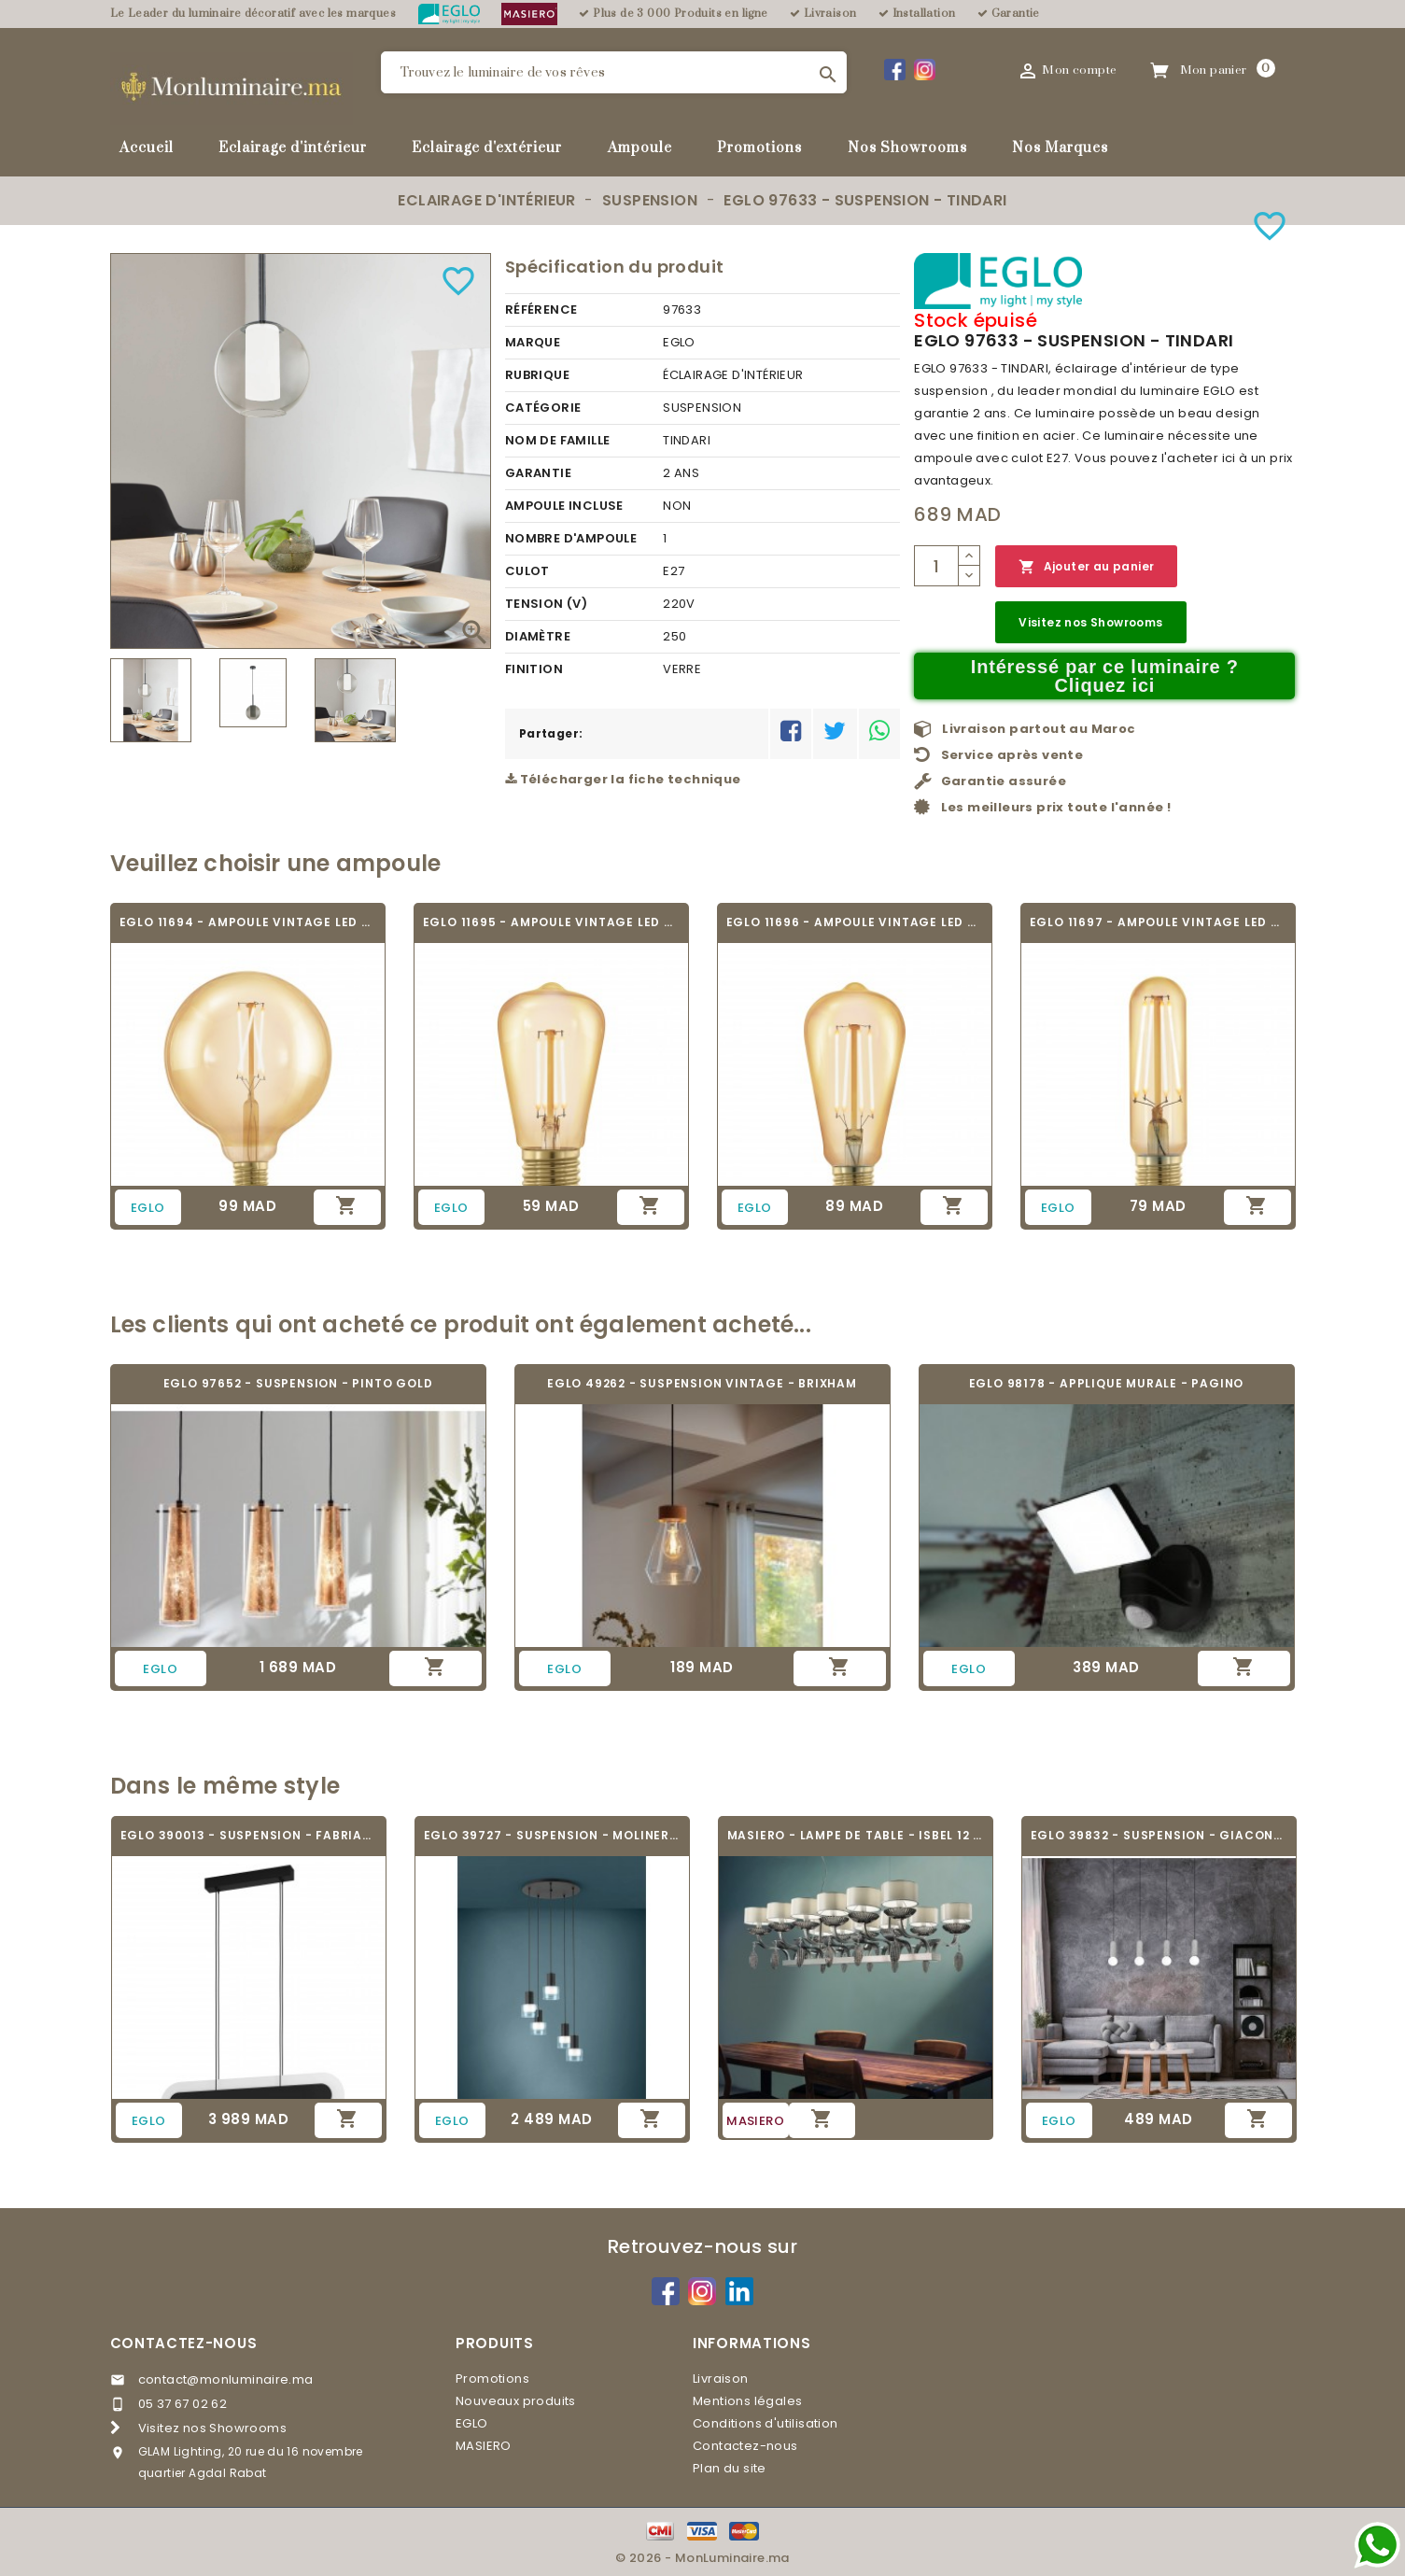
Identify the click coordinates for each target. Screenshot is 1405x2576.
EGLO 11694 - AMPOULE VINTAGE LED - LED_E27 (247, 922)
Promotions (759, 148)
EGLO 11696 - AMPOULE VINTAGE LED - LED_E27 (854, 922)
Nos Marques (1060, 148)
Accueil (146, 148)
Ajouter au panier (1086, 567)
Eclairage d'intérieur (292, 148)
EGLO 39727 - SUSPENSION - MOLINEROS (552, 1835)
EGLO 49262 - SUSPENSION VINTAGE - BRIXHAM (702, 1383)
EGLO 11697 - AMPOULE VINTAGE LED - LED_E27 (1158, 922)
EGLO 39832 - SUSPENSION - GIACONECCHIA (1159, 1835)
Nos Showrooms (907, 148)
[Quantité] (936, 565)
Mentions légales (747, 2401)
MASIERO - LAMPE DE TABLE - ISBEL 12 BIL (855, 1835)
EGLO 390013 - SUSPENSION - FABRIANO (248, 1835)
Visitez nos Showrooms (1090, 622)
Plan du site (729, 2468)
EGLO (472, 2423)
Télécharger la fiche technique (623, 779)
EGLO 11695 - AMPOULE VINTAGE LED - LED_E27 (551, 922)
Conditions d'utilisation (765, 2423)
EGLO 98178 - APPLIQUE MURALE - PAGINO (1106, 1383)
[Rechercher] (614, 72)
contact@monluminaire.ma (226, 2379)
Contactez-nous (184, 2343)
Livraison (721, 2378)
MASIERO (484, 2446)
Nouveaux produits (516, 2401)
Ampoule (640, 148)
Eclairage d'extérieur (487, 148)
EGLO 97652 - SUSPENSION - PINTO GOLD (298, 1383)
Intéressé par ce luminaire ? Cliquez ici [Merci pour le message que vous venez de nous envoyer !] (1105, 676)
